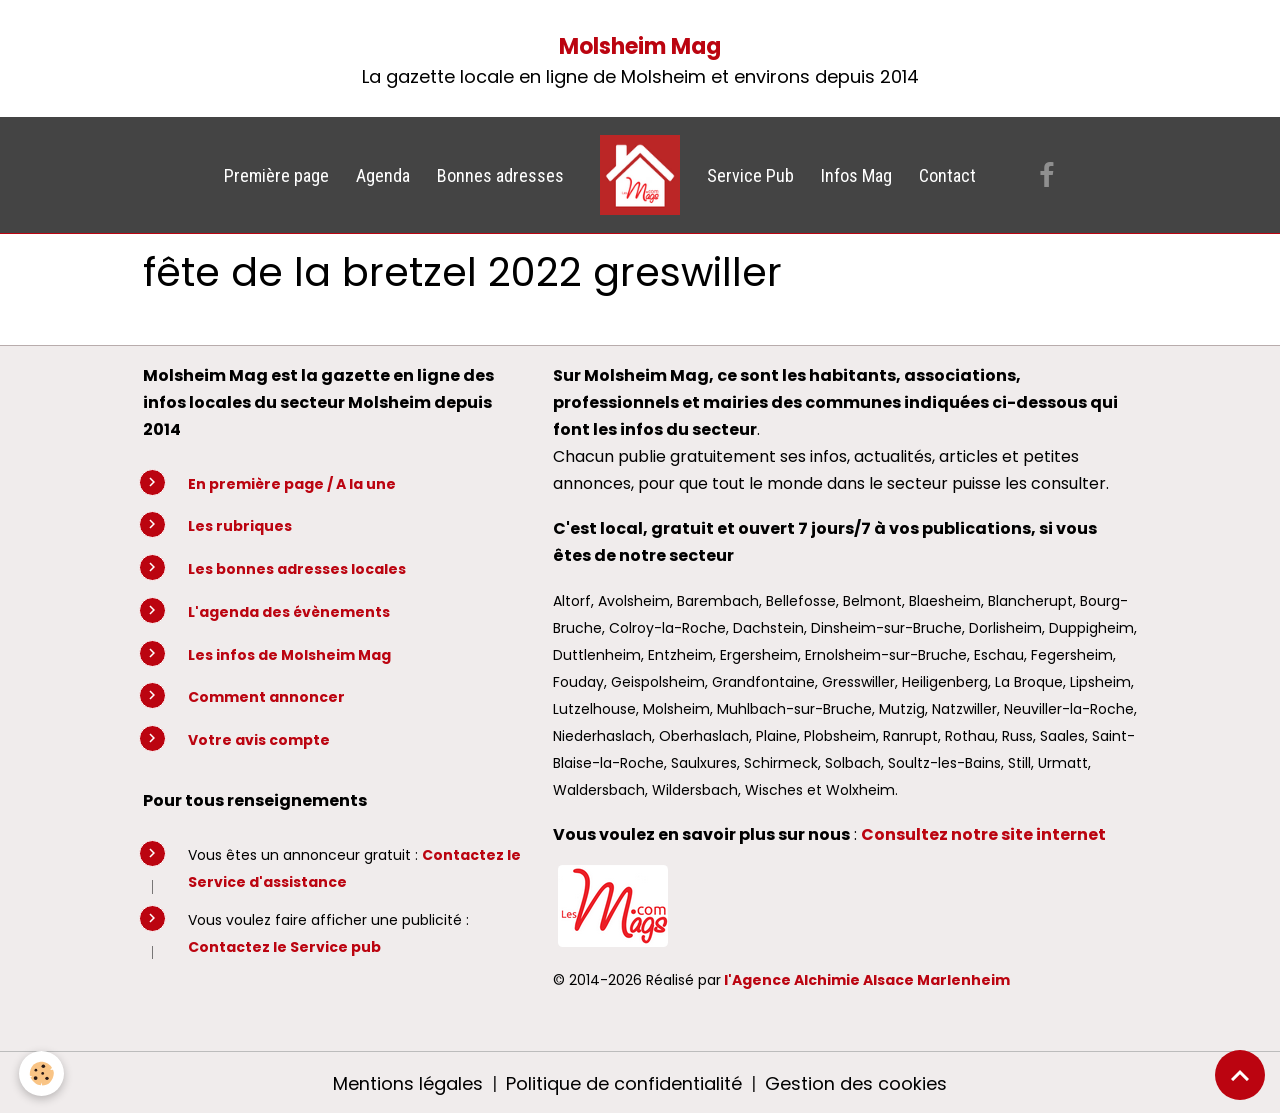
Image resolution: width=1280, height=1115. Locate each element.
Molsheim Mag (640, 46)
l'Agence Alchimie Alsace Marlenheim (867, 980)
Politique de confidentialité (624, 1083)
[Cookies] (42, 1073)
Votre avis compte (259, 740)
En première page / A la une (292, 484)
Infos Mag (856, 175)
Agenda (383, 175)
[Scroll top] (1240, 1075)
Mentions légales (408, 1083)
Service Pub (750, 175)
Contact (947, 175)
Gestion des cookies (856, 1083)
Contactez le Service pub (284, 947)
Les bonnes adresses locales (297, 569)
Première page (276, 175)
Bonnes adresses (500, 175)
